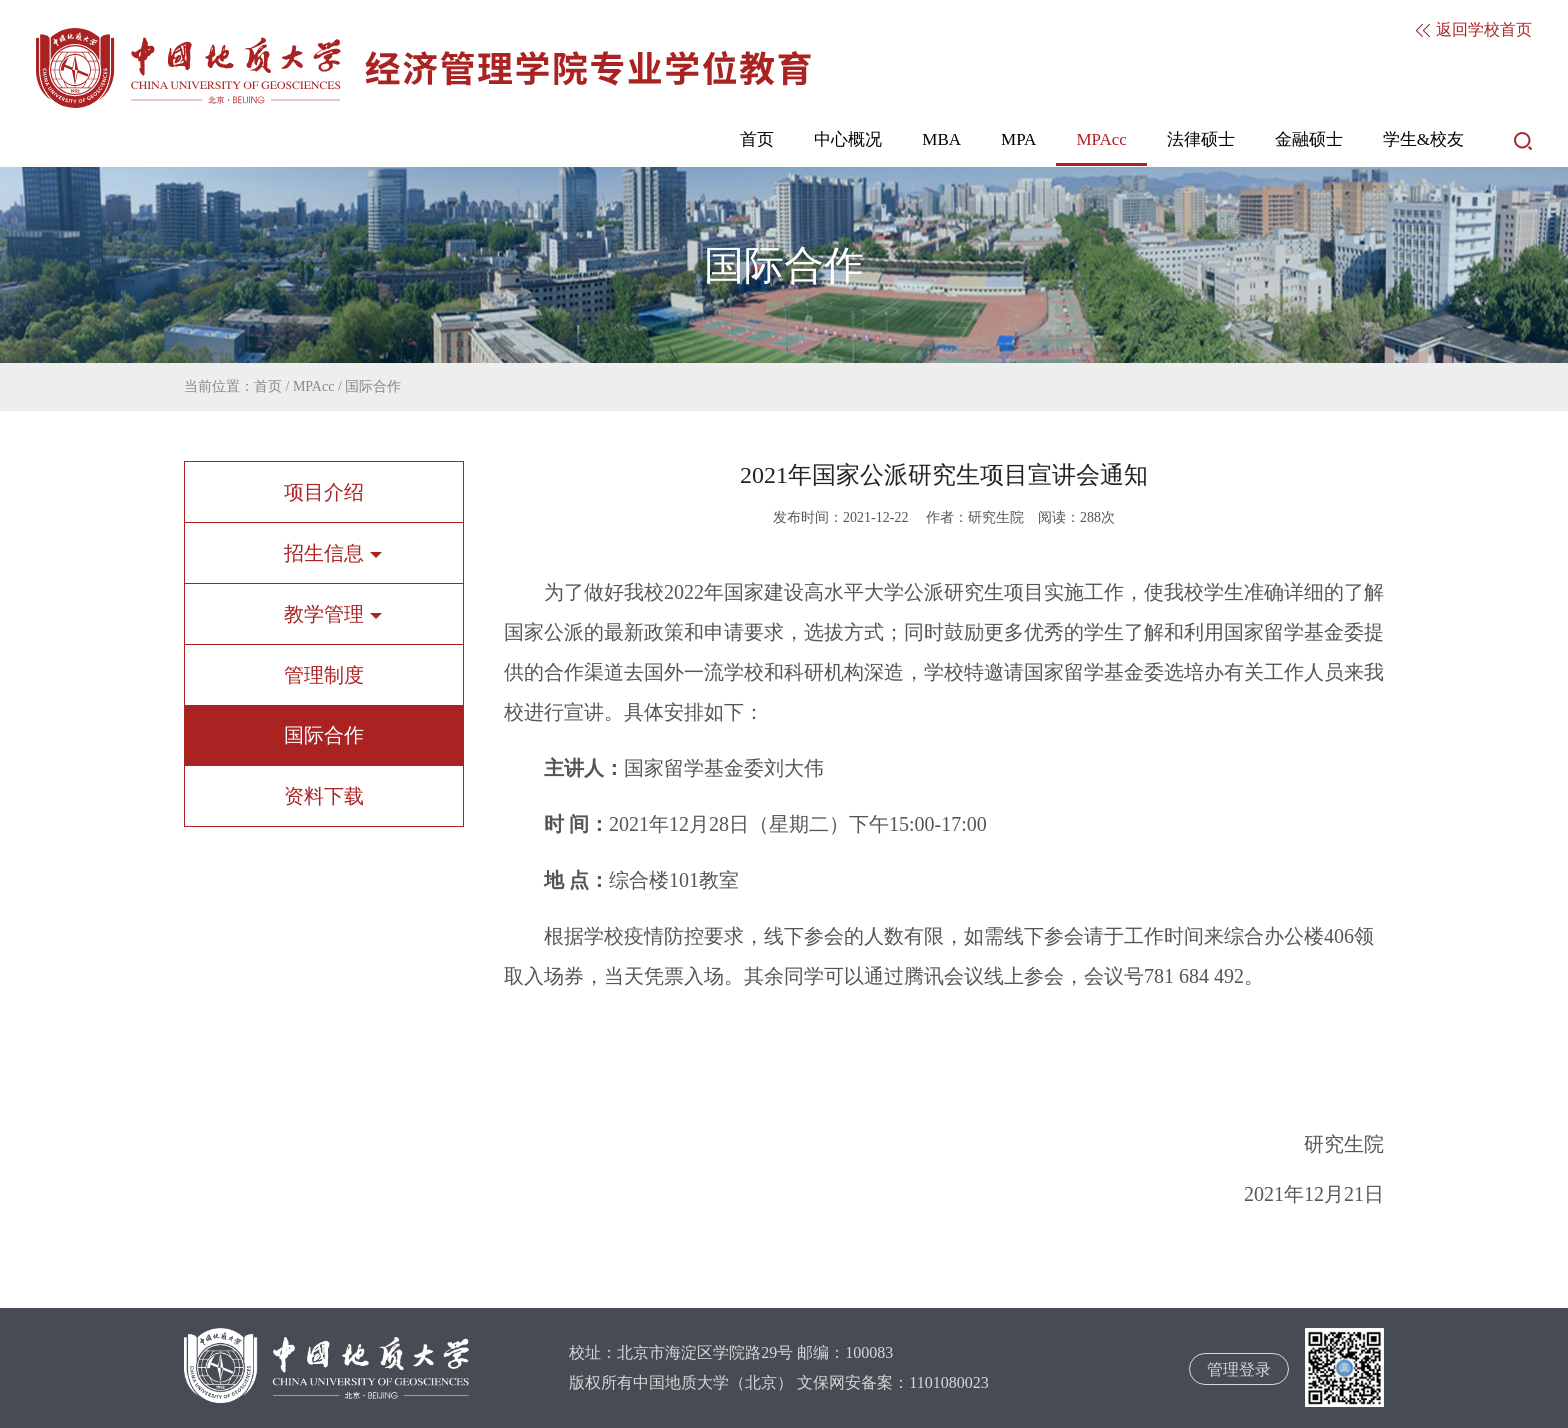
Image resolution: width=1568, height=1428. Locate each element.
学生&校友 (1423, 139)
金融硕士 (1309, 139)
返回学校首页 (1474, 29)
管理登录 (1239, 1369)
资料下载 (324, 796)
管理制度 (324, 675)
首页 (757, 139)
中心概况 (848, 139)
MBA (941, 139)
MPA (1018, 139)
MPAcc (1101, 139)
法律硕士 (1201, 139)
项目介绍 (324, 492)
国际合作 (373, 386)
